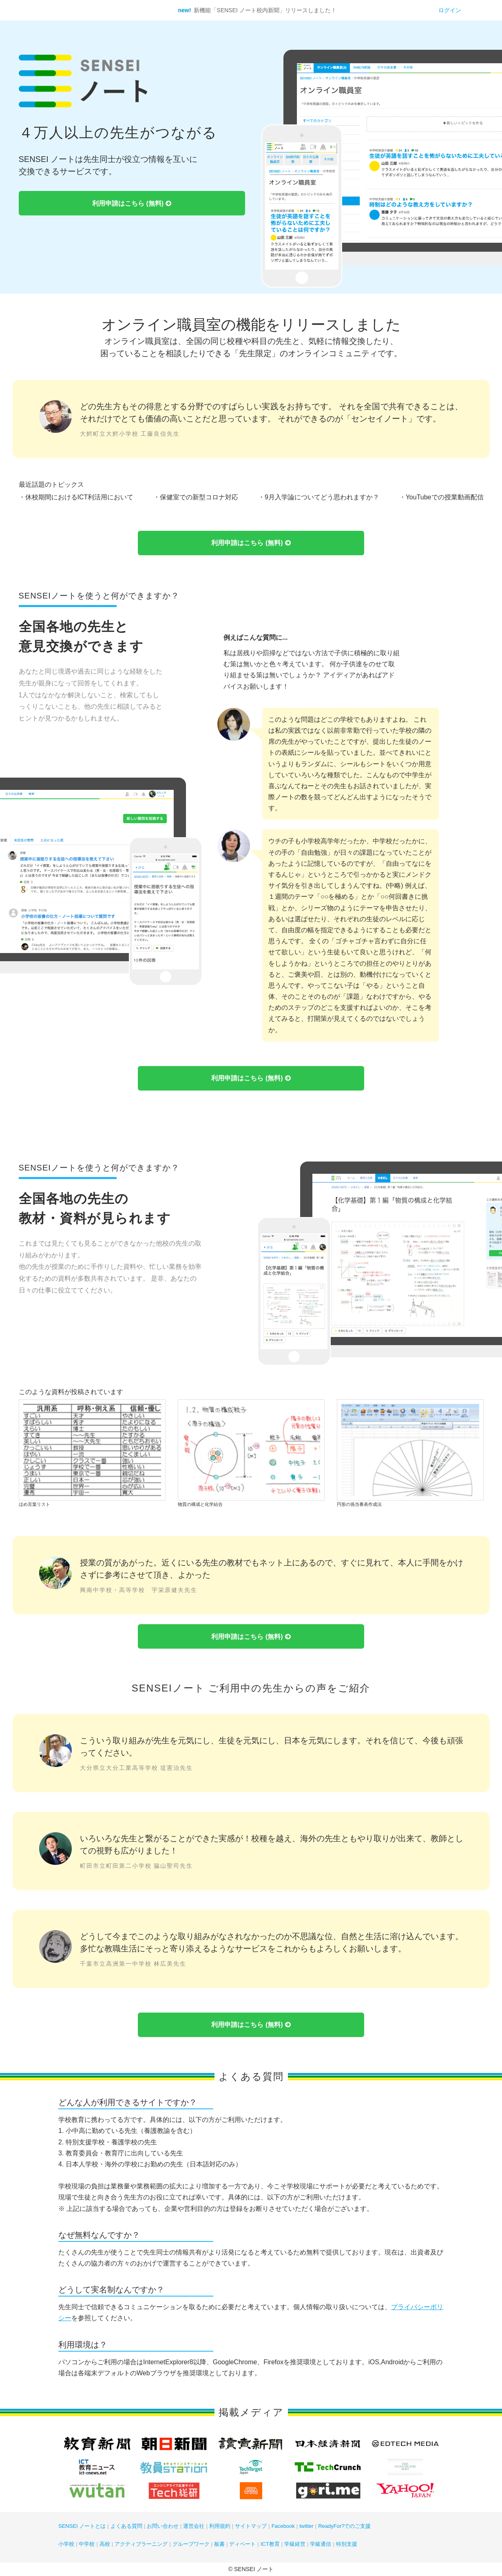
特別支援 (346, 2544)
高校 (105, 2544)
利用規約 (219, 2526)
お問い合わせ (163, 2526)
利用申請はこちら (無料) (131, 203)
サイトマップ (251, 2526)
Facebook (283, 2526)
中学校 (87, 2544)
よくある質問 (126, 2526)
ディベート (242, 2544)
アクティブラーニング (141, 2544)
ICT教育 (270, 2544)
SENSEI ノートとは (82, 2526)
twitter (306, 2526)
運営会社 (193, 2526)
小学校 (66, 2544)
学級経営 (294, 2544)
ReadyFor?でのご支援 (344, 2526)
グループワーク (191, 2544)
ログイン (449, 10)
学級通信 (320, 2544)
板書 (219, 2544)
